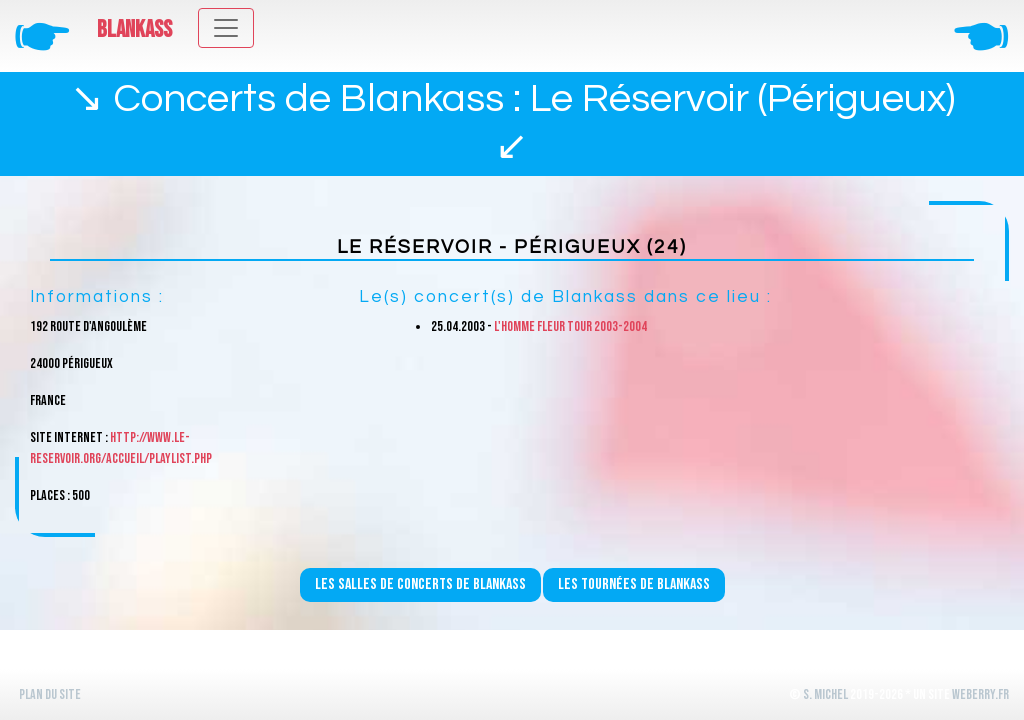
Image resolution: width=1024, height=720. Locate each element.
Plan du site (50, 694)
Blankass (134, 30)
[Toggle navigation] (226, 28)
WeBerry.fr (980, 694)
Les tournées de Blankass (634, 584)
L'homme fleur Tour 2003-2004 (570, 326)
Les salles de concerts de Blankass (420, 584)
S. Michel (825, 694)
